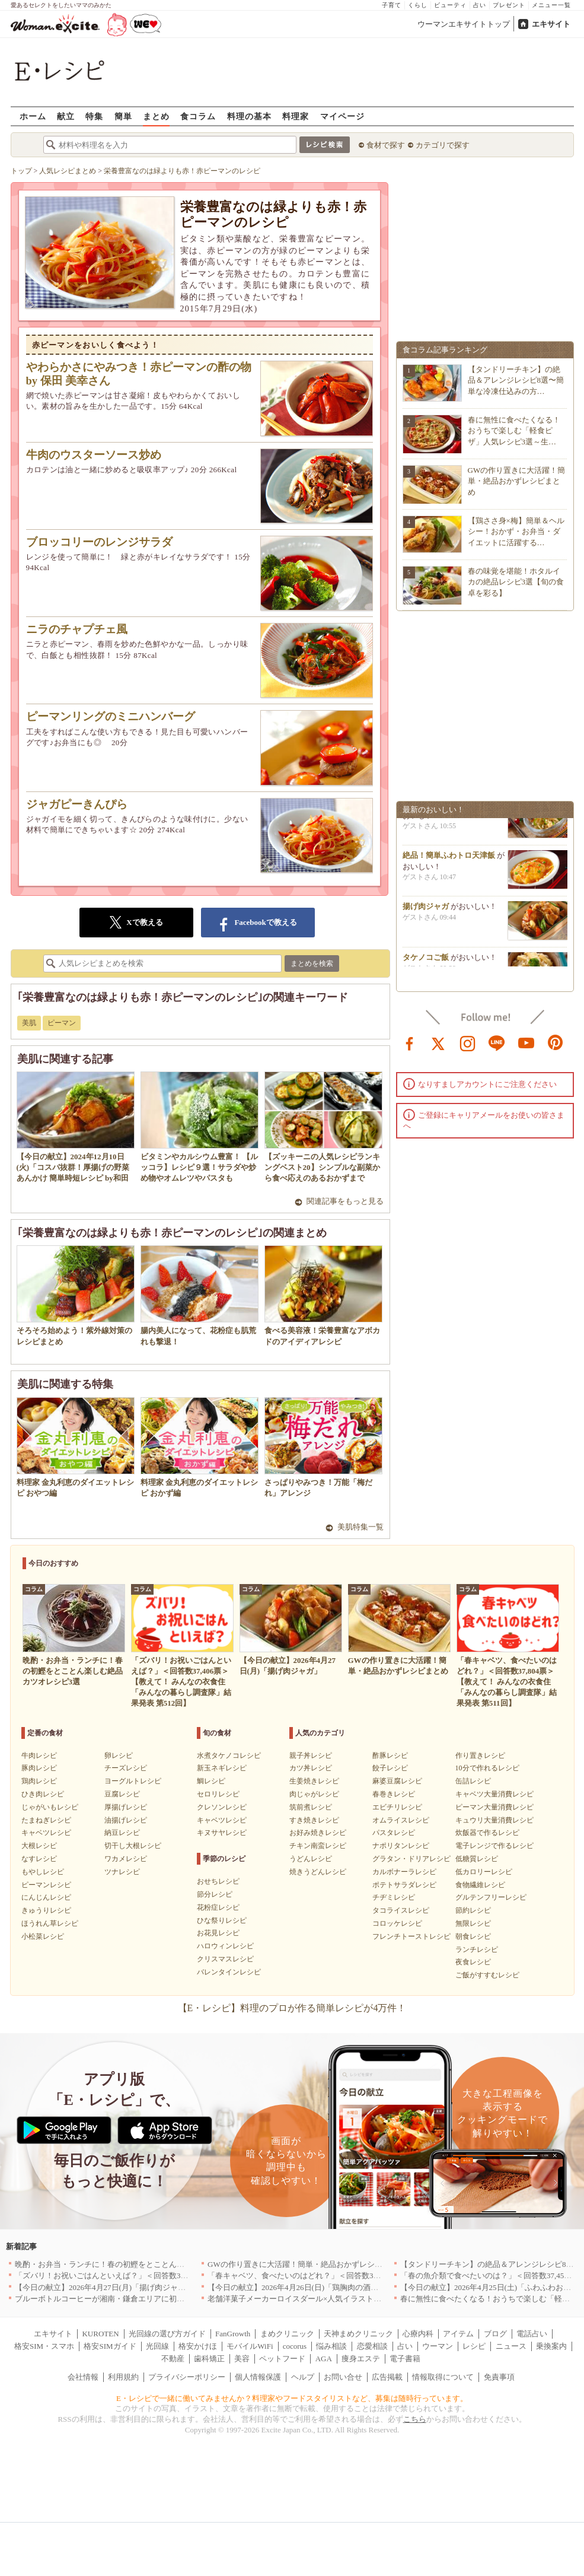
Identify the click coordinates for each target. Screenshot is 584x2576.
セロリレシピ (218, 1794)
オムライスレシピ (400, 1820)
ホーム (33, 116)
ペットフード (282, 2358)
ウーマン (437, 2346)
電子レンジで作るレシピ (494, 1846)
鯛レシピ (211, 1781)
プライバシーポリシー (186, 2377)
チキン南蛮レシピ (317, 1846)
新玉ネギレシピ (222, 1768)
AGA (323, 2358)
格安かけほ (197, 2346)
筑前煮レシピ (310, 1807)
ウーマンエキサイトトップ (463, 24)
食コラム (198, 116)
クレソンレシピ (222, 1807)
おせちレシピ (218, 1881)
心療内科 (418, 2333)
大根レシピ (39, 1846)
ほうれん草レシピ (49, 1923)
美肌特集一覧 (360, 1526)
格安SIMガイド (110, 2346)
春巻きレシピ (393, 1794)
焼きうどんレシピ (317, 1872)
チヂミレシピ (393, 1897)
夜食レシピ (473, 1962)
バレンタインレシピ (229, 1972)
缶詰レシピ (473, 1781)
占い (479, 5)
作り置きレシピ (480, 1755)
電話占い (531, 2333)
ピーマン (61, 1023)
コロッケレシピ (397, 1923)
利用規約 (123, 2377)
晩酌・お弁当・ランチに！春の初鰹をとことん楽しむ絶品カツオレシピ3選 (144, 2264)
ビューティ (450, 5)
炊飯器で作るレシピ (487, 1832)
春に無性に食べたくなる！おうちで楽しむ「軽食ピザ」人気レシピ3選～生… (514, 430)
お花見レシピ (218, 1933)
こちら (414, 2419)
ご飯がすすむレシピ (487, 1975)
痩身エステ (361, 2358)
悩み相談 (331, 2346)
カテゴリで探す (443, 145)
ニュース (511, 2346)
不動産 (172, 2358)
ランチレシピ (476, 1949)
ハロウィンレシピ (225, 1946)
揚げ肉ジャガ (426, 913)
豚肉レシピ (39, 1768)
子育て (391, 5)
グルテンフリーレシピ (490, 1897)
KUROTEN (100, 2333)
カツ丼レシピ (310, 1768)
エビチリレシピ (397, 1807)
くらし (417, 5)
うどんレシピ (310, 1859)
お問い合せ (343, 2377)
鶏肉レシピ (39, 1781)
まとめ (156, 116)
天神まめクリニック (358, 2333)
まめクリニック (287, 2333)
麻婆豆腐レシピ (397, 1781)
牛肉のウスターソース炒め (93, 455)
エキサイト (551, 24)
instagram (468, 1042)
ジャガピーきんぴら (76, 804)
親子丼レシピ (310, 1755)
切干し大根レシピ (132, 1846)
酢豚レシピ (390, 1755)
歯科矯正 (209, 2358)
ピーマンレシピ (46, 1885)
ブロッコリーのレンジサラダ (99, 542)
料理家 (295, 116)
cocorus (295, 2346)
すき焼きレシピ (314, 1820)
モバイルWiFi (249, 2346)
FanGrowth (232, 2333)
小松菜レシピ (42, 1936)
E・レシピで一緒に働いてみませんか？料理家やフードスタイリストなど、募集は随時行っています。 (292, 2398)
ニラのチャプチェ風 (76, 629)
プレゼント (509, 5)
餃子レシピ (390, 1768)
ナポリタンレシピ (400, 1846)
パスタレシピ (393, 1832)
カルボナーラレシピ (404, 1872)
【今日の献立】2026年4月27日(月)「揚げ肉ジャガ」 (104, 2287)
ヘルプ (302, 2377)
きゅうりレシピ (46, 1910)
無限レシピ (473, 1923)
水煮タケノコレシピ (229, 1755)
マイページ (342, 116)
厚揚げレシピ (125, 1807)
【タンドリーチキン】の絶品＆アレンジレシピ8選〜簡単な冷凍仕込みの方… (516, 380)
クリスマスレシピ (225, 1959)
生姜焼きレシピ (314, 1781)
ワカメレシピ (125, 1859)
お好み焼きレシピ (317, 1832)
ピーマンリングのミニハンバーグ (110, 716)
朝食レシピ (473, 1936)
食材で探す (385, 145)
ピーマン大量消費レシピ (494, 1807)
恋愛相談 (372, 2346)
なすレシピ (39, 1859)
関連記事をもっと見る (345, 1201)
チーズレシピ (125, 1768)
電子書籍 (405, 2358)
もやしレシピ (42, 1872)
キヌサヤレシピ (222, 1832)
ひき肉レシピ (42, 1794)
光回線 (157, 2346)
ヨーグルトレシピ (132, 1781)
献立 (66, 116)
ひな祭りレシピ (222, 1920)
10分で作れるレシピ (487, 1768)
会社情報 (83, 2377)
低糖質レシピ (476, 1859)
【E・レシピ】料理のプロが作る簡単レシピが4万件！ (292, 2008)
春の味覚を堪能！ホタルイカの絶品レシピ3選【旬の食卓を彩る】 (516, 582)
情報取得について (443, 2377)
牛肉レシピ (39, 1755)
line (497, 1042)
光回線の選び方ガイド (167, 2333)
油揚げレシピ (125, 1820)
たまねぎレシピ (46, 1820)
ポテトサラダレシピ (404, 1885)
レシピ (474, 2346)
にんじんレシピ (46, 1897)
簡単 (123, 116)
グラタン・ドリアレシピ (411, 1859)
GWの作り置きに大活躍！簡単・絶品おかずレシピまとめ (517, 481)
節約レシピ (473, 1910)
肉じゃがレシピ (314, 1794)
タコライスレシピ (400, 1910)
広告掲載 (387, 2377)
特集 (94, 116)
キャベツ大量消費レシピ (494, 1794)
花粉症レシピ (218, 1907)
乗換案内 (551, 2346)
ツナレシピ (122, 1872)
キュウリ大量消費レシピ (494, 1820)
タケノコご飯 (426, 964)
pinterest (555, 1042)
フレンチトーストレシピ (411, 1936)
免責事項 (499, 2377)
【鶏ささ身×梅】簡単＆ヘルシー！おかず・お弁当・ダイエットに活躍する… (516, 531)
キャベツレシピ (46, 1832)
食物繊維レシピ (480, 1885)
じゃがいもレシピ (49, 1807)
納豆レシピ (122, 1832)
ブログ (495, 2333)
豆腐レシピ (122, 1794)
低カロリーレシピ (483, 1872)
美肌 (29, 1023)
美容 (242, 2358)
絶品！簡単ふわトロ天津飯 (449, 862)
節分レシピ (214, 1894)
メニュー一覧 (551, 5)
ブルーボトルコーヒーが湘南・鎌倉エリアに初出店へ (107, 2298)
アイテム (458, 2333)
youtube (526, 1042)
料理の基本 (249, 116)
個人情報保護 (258, 2377)
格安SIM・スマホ (44, 2346)
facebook (410, 1042)
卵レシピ (118, 1755)
